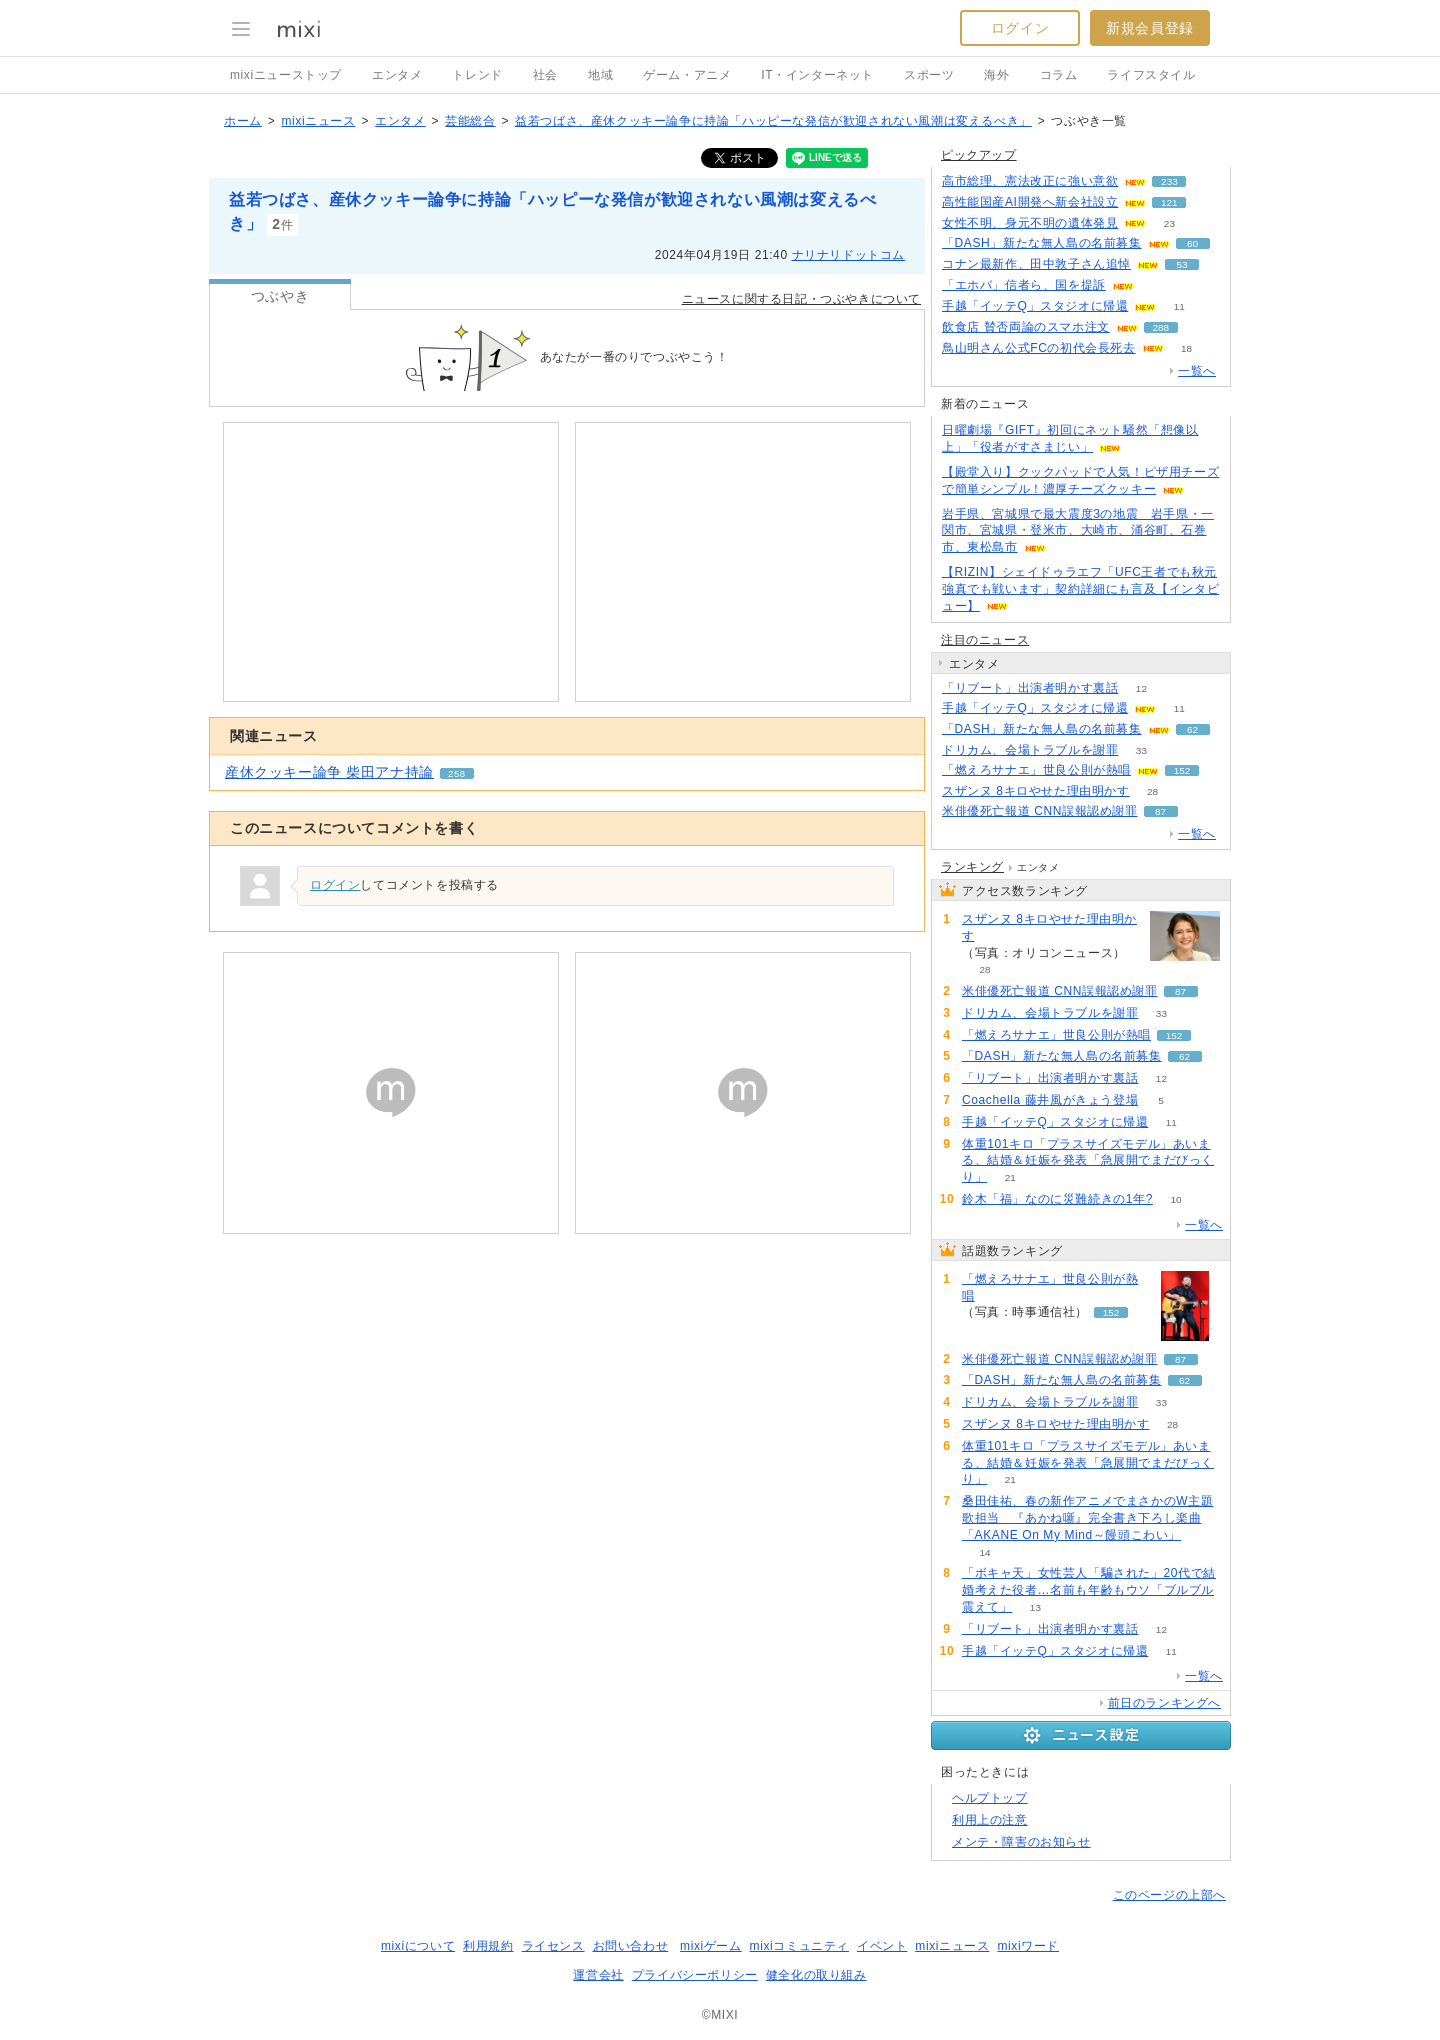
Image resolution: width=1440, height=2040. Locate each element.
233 (1169, 181)
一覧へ (1197, 371)
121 (1169, 202)
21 (1010, 1177)
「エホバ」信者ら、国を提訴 (1024, 285)
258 (457, 773)
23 (1169, 223)
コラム (1059, 75)
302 (1157, 285)
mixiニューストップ (286, 75)
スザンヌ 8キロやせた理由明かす (1036, 791)
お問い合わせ (631, 1946)
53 (1181, 264)
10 (1175, 1199)
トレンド (477, 75)
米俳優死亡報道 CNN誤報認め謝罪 (1040, 811)
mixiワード (1028, 1946)
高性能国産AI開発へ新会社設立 (1030, 202)
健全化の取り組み (816, 1975)
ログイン (1020, 28)
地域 (600, 75)
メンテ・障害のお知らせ (1021, 1842)
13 (1035, 1607)
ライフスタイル (1151, 75)
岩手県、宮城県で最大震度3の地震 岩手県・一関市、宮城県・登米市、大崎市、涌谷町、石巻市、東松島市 (1078, 531)
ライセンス (553, 1946)
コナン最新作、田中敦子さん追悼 (1036, 264)
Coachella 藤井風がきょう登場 (1050, 1100)
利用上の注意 (990, 1820)
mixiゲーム (711, 1946)
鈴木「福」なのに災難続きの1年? (1057, 1199)
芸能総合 (470, 121)
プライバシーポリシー (695, 1975)
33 (1141, 750)
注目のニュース (985, 640)
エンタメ (397, 75)
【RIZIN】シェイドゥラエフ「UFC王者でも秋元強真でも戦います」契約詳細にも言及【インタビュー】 (1080, 589)
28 (1152, 791)
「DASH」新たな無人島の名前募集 (1042, 243)
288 (1160, 327)
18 (1186, 348)
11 (1179, 306)
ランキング (972, 867)
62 (1192, 729)
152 (1182, 770)
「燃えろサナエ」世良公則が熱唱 (1036, 770)
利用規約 (488, 1946)
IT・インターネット (817, 75)
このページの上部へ (1169, 1895)
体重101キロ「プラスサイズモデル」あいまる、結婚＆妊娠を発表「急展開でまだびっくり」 (1088, 1161)
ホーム (243, 121)
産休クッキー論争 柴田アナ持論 (329, 772)
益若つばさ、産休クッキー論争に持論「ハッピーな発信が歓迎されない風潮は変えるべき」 (773, 121)
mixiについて (418, 1946)
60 (1192, 243)
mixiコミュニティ (799, 1946)
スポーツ (929, 75)
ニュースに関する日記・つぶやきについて (801, 299)
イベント (882, 1946)
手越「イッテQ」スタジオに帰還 (1035, 306)
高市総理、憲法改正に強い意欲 (1030, 181)
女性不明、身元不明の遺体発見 (1030, 223)
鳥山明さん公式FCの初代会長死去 (1039, 348)
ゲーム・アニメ (687, 75)
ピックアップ (979, 155)
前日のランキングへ (1164, 1703)
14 (984, 1552)
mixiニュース (318, 121)
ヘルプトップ (990, 1798)
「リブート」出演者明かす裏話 (1030, 688)
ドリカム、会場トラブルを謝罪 (1030, 750)
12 (1141, 688)
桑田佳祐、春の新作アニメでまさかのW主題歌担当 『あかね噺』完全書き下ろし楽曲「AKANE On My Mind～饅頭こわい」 (1087, 1518)
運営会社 (598, 1975)
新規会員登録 (1150, 28)
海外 (996, 75)
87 (1160, 811)
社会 (545, 75)
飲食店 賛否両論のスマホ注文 (1026, 327)
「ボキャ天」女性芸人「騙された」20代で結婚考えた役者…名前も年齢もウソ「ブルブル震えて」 (1089, 1590)
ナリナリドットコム (848, 255)
